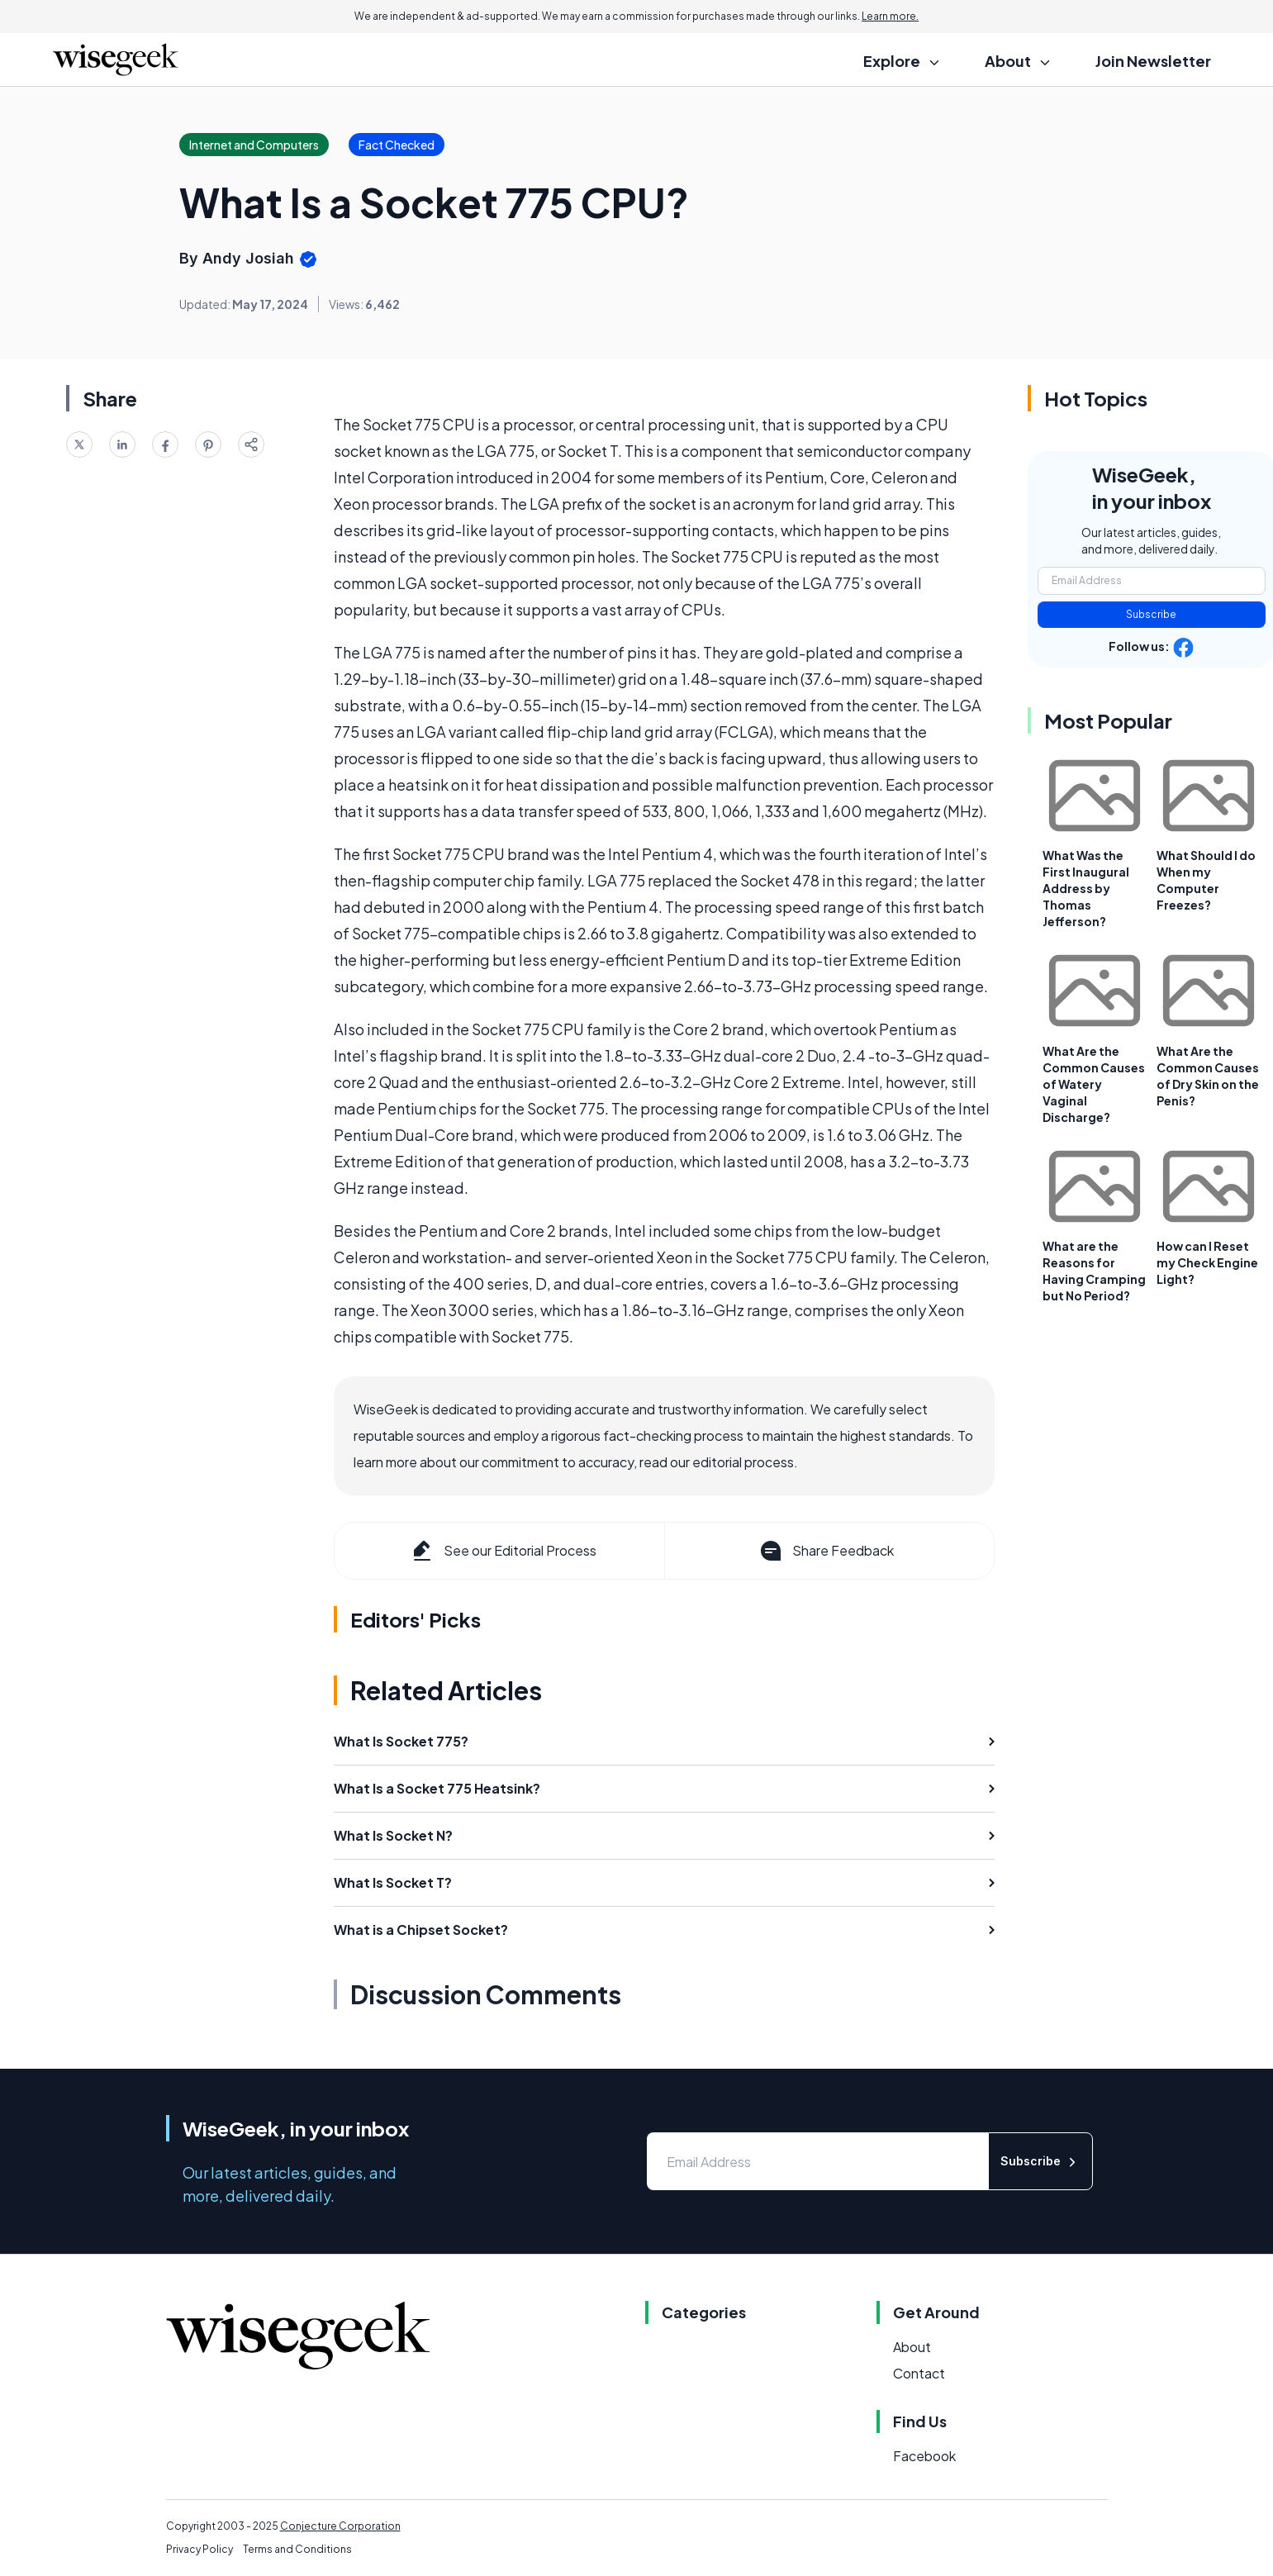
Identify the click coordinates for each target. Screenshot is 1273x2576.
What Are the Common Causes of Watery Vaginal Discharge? (1094, 1083)
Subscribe (1151, 614)
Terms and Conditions (297, 2549)
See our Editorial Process (502, 1551)
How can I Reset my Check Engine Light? (1207, 1262)
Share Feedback (826, 1551)
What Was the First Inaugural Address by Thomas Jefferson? (1086, 888)
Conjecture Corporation (340, 2526)
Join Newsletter (1153, 60)
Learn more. (890, 16)
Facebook (924, 2455)
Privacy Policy (199, 2549)
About (912, 2346)
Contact (919, 2373)
